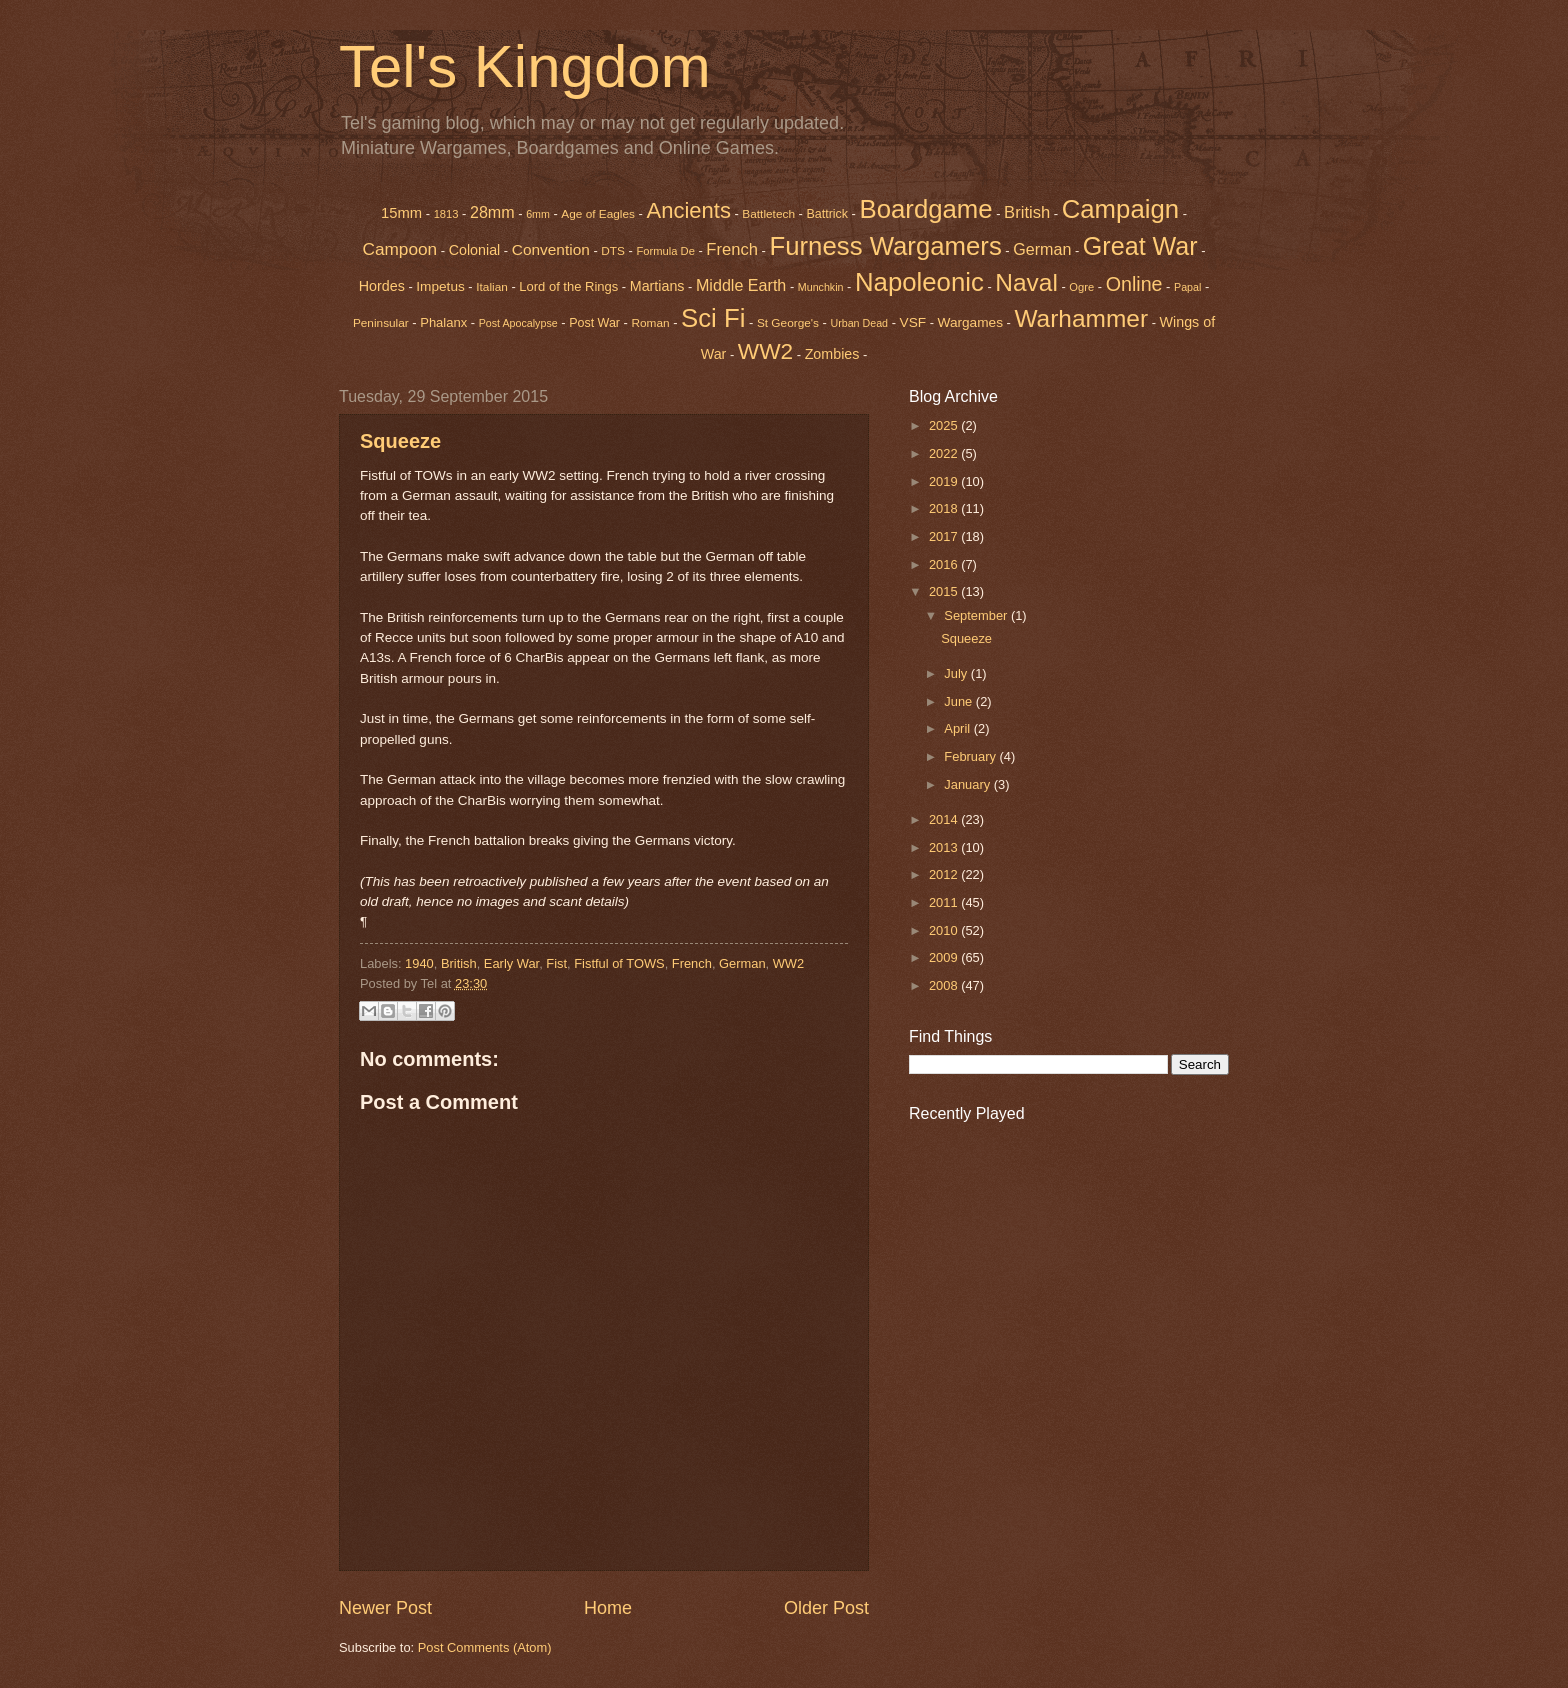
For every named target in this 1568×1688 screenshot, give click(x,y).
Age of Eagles (598, 214)
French (732, 249)
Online (1134, 284)
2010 (945, 930)
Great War (1140, 246)
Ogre (1081, 287)
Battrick (827, 214)
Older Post (826, 1608)
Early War (511, 963)
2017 (945, 536)
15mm (401, 213)
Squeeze (400, 441)
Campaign (1120, 209)
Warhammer (1081, 318)
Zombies (832, 354)
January (968, 784)
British (1027, 212)
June (960, 701)
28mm (492, 212)
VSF (913, 322)
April (958, 728)
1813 (446, 214)
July (957, 673)
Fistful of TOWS (619, 963)
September (977, 615)
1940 (419, 963)
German (1042, 249)
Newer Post (385, 1608)
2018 (945, 508)
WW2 (765, 351)
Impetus (440, 286)
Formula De (665, 251)
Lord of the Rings (568, 286)
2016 (945, 564)
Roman (650, 323)
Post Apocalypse (518, 323)
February (971, 756)
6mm (538, 214)
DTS (613, 251)
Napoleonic (919, 282)
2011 (945, 902)
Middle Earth (741, 285)
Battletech (768, 214)
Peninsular (381, 323)
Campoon (399, 249)
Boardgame (926, 209)
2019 (945, 481)
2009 (945, 957)
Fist (556, 963)
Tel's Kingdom (525, 66)
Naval (1026, 282)
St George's (788, 323)
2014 (945, 819)
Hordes (382, 286)
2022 (945, 453)
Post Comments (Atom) (485, 1647)
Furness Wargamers (885, 246)
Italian (492, 287)
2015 (945, 591)
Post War (594, 323)
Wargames (970, 322)
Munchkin (821, 287)
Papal (1187, 287)
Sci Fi (713, 318)
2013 (945, 847)
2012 (945, 874)
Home (608, 1608)
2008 (945, 985)
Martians (657, 286)
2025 (945, 425)
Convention (551, 249)
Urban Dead (859, 323)
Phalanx (443, 322)
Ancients (688, 210)
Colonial (475, 250)
